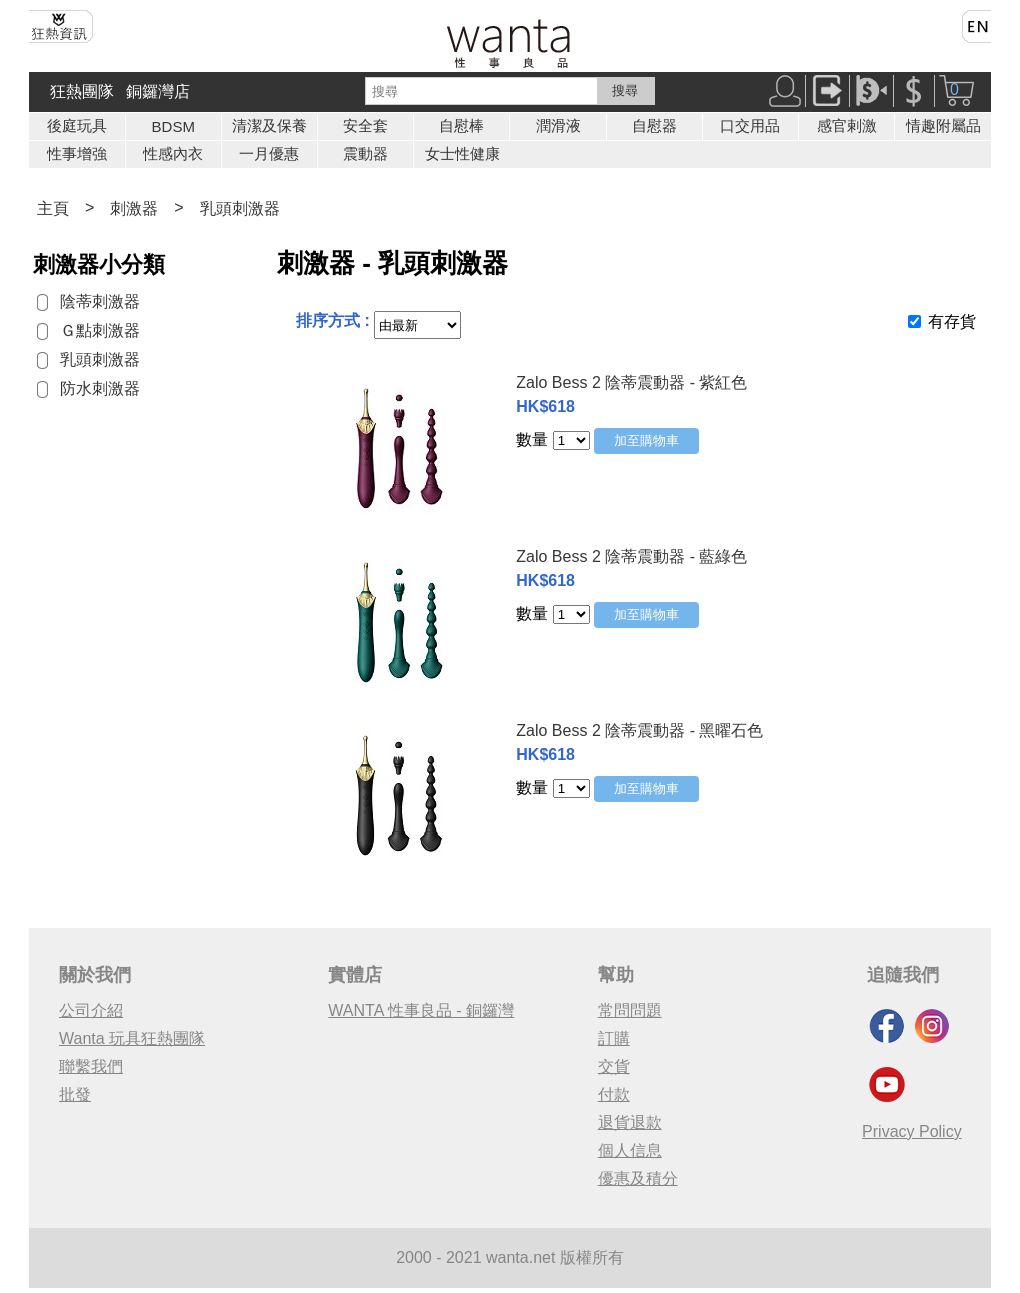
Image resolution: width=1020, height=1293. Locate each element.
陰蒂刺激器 (100, 301)
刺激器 (134, 208)
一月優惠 (269, 153)
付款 (614, 1094)
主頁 (53, 208)
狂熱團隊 (82, 91)
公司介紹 (91, 1010)
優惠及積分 (638, 1178)
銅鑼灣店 (158, 91)
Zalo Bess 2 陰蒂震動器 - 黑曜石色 (639, 730)
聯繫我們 (91, 1066)
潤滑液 (558, 125)
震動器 (365, 153)
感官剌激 (847, 125)
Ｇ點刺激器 (100, 330)
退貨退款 (630, 1122)
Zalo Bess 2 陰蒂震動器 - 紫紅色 (631, 382)
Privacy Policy (912, 1131)
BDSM (173, 126)
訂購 (614, 1038)
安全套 (365, 125)
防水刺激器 (100, 388)
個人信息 (630, 1150)
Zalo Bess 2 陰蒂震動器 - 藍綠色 (631, 556)
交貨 (614, 1066)
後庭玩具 (77, 125)
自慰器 (654, 125)
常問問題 (630, 1010)
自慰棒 (461, 125)
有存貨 (952, 321)
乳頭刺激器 (240, 208)
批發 (75, 1094)
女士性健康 (462, 153)
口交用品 (750, 125)
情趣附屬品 (943, 125)
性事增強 (77, 153)
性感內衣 (173, 153)
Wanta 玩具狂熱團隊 (132, 1038)
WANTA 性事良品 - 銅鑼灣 (421, 1010)
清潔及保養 (269, 125)
